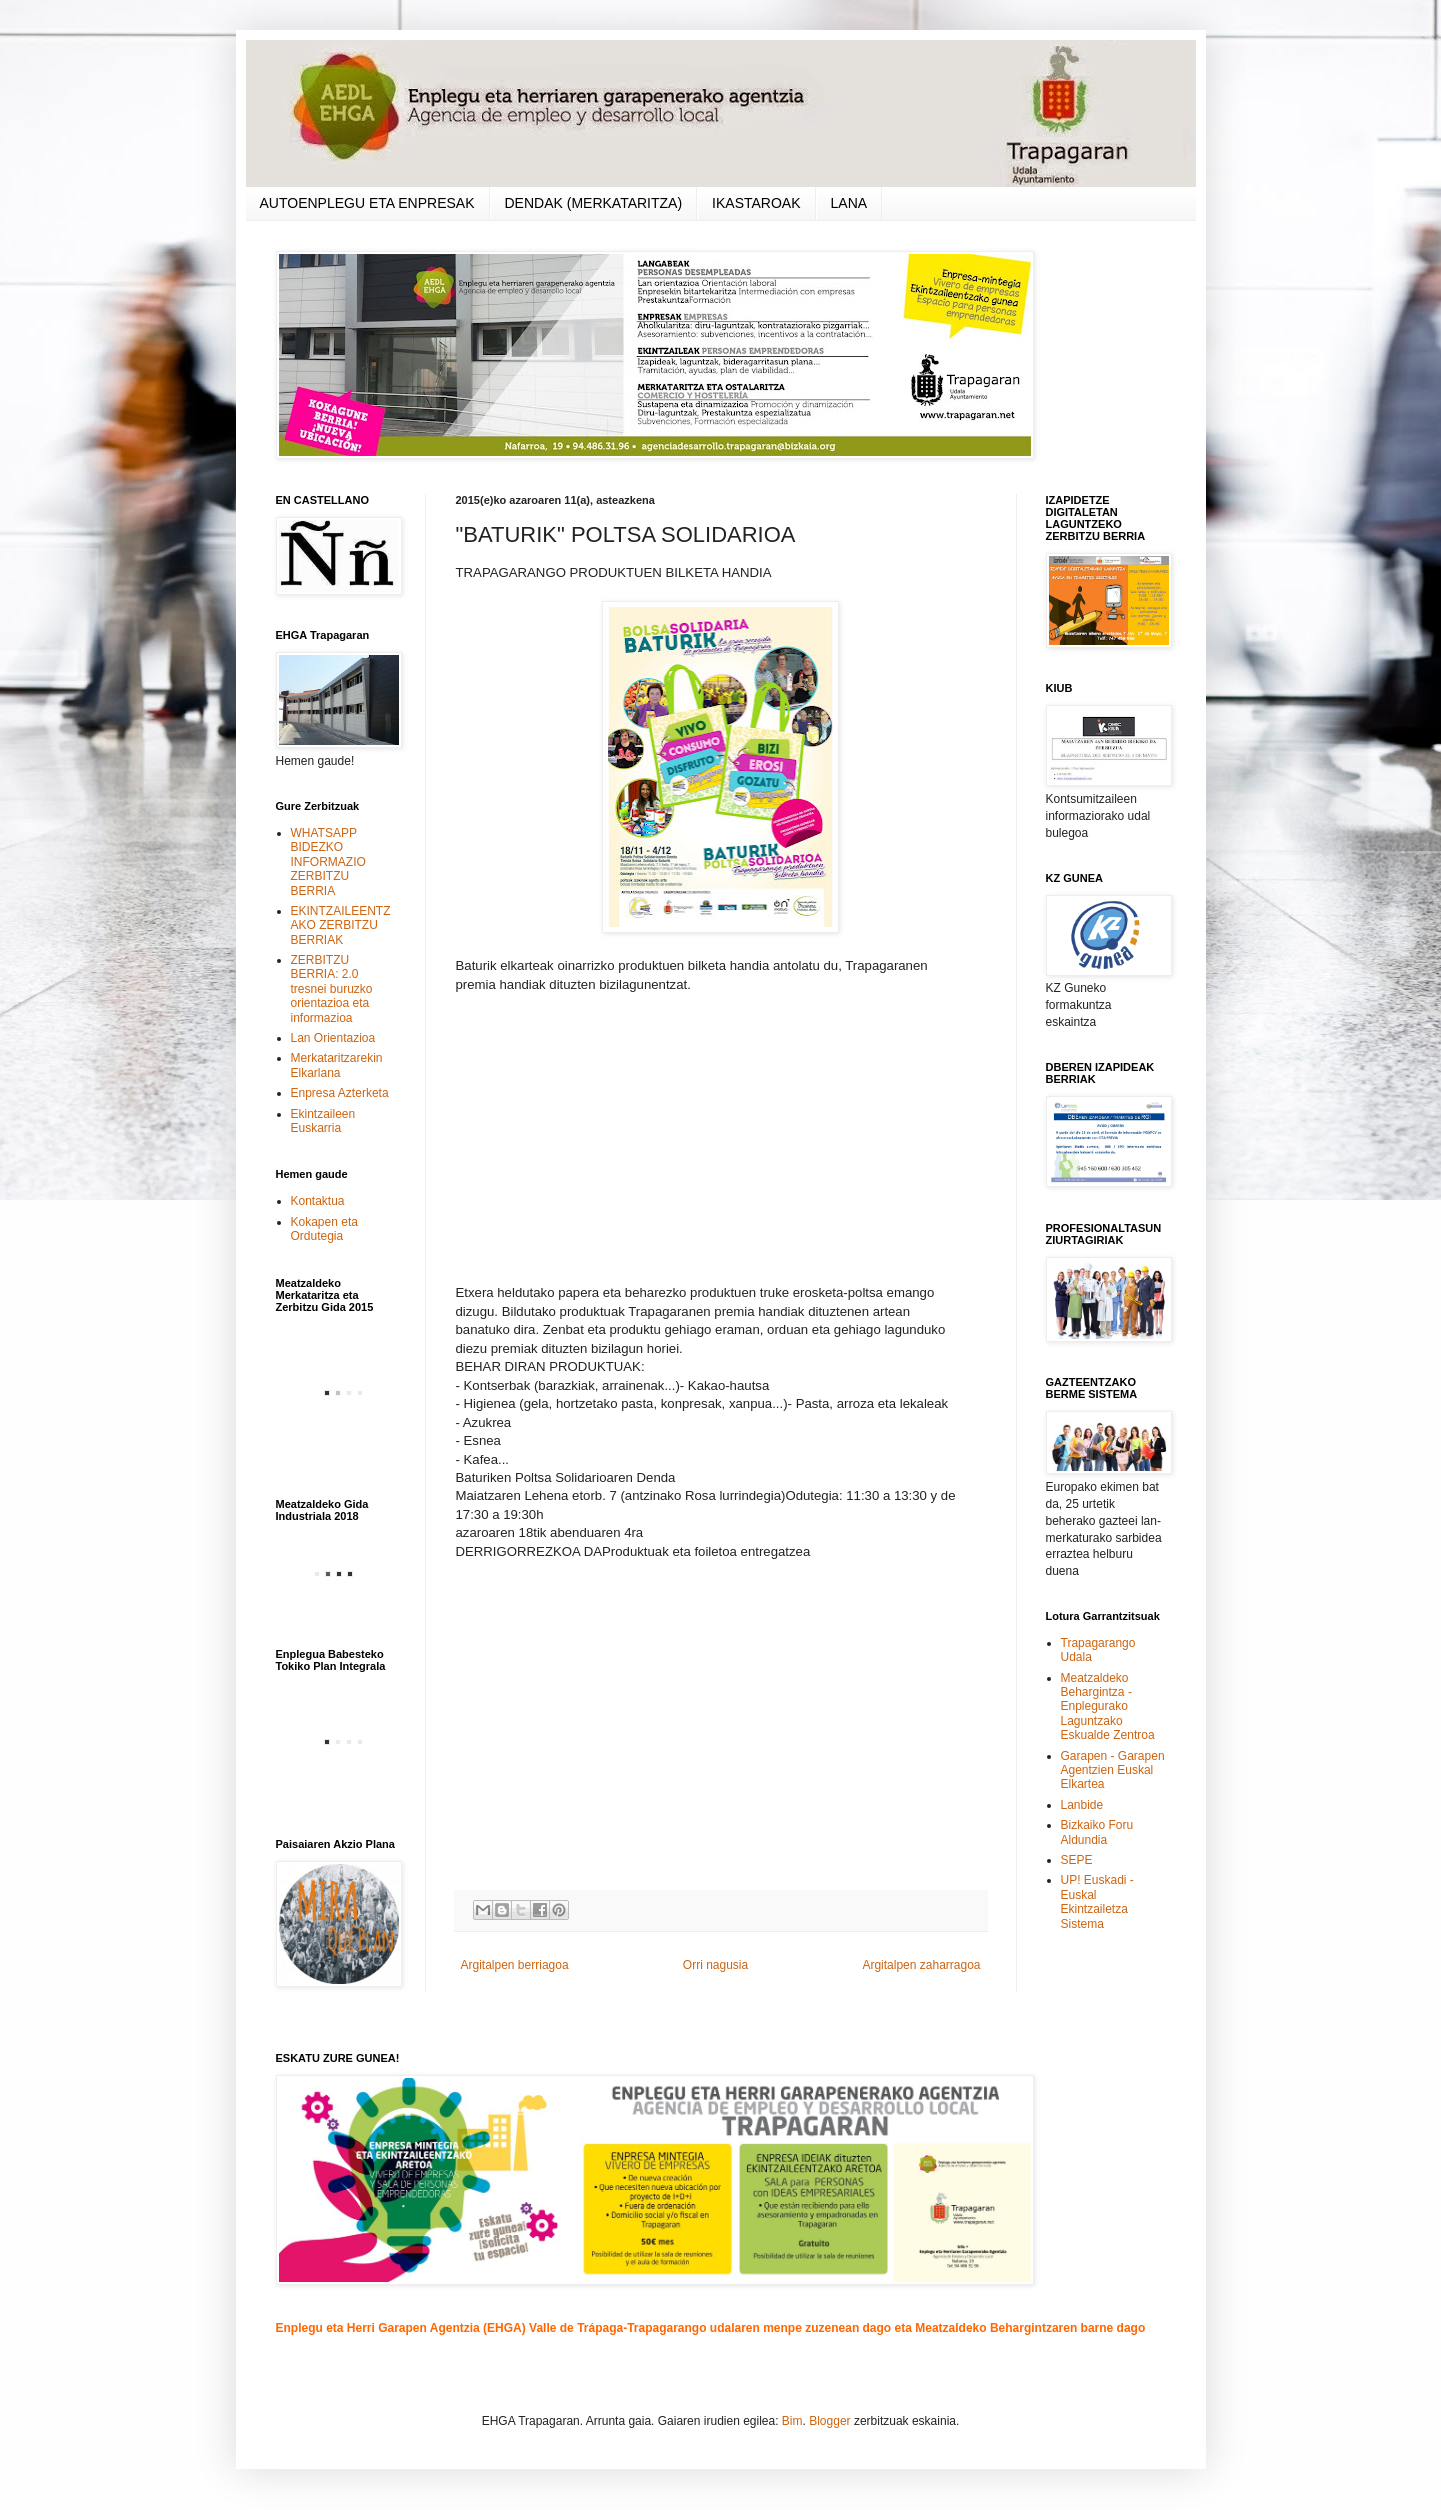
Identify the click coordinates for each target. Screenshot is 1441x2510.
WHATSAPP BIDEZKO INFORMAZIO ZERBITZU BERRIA (328, 862)
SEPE (1077, 1860)
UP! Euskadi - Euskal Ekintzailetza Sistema (1097, 1901)
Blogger (829, 2421)
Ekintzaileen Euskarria (323, 1121)
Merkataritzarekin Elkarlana (337, 1065)
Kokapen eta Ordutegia (324, 1229)
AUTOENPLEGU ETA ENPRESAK (367, 203)
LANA (849, 203)
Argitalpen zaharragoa (921, 1965)
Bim (792, 2421)
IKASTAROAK (756, 203)
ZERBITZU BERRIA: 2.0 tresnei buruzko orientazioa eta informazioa (332, 989)
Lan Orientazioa (333, 1038)
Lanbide (1082, 1805)
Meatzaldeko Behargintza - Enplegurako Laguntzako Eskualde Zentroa (1108, 1707)
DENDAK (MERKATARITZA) (594, 203)
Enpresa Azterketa (340, 1093)
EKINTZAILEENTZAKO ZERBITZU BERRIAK (341, 925)
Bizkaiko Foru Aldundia (1097, 1832)
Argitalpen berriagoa (515, 1965)
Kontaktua (318, 1201)
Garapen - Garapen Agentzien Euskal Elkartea (1113, 1770)
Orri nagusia (715, 1965)
